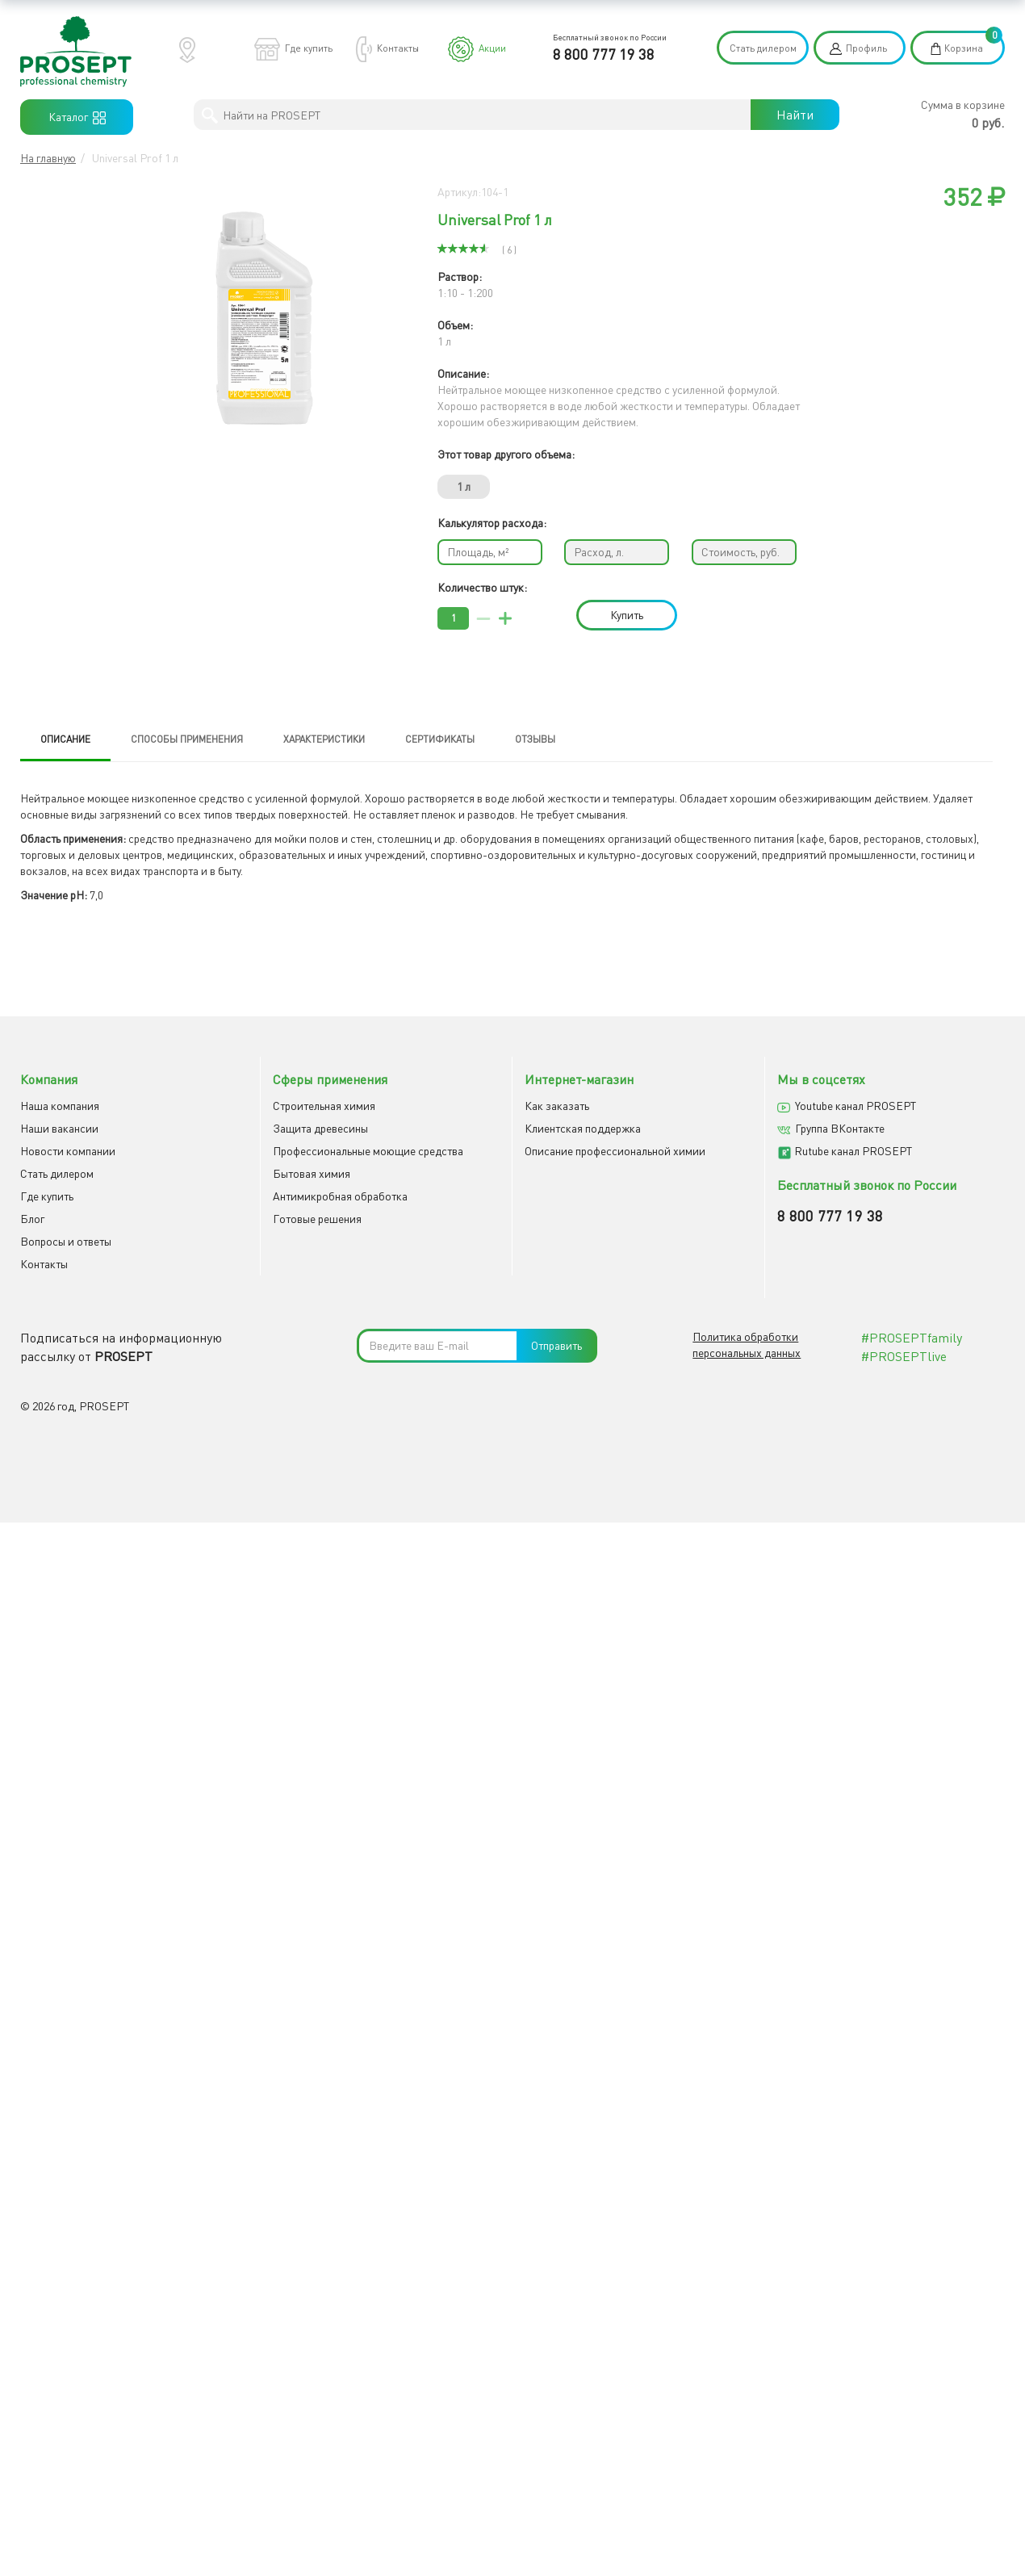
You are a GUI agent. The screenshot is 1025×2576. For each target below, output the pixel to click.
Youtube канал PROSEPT (855, 1106)
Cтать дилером (57, 1174)
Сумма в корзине (963, 104)
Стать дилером (763, 48)
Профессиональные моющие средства (368, 1151)
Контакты (398, 48)
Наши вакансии (59, 1129)
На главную (48, 158)
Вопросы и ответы (65, 1242)
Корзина (963, 48)
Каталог (77, 117)
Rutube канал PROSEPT (853, 1151)
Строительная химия (324, 1106)
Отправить (556, 1347)
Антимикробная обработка (340, 1197)
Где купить (309, 48)
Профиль (866, 48)
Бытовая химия (311, 1174)
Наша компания (59, 1106)
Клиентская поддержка (583, 1129)
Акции (492, 48)
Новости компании (67, 1151)
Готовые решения (317, 1219)
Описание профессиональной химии (615, 1151)
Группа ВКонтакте (840, 1129)
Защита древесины (320, 1129)
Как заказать (557, 1106)
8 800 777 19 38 (604, 54)
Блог (32, 1219)
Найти (795, 115)
